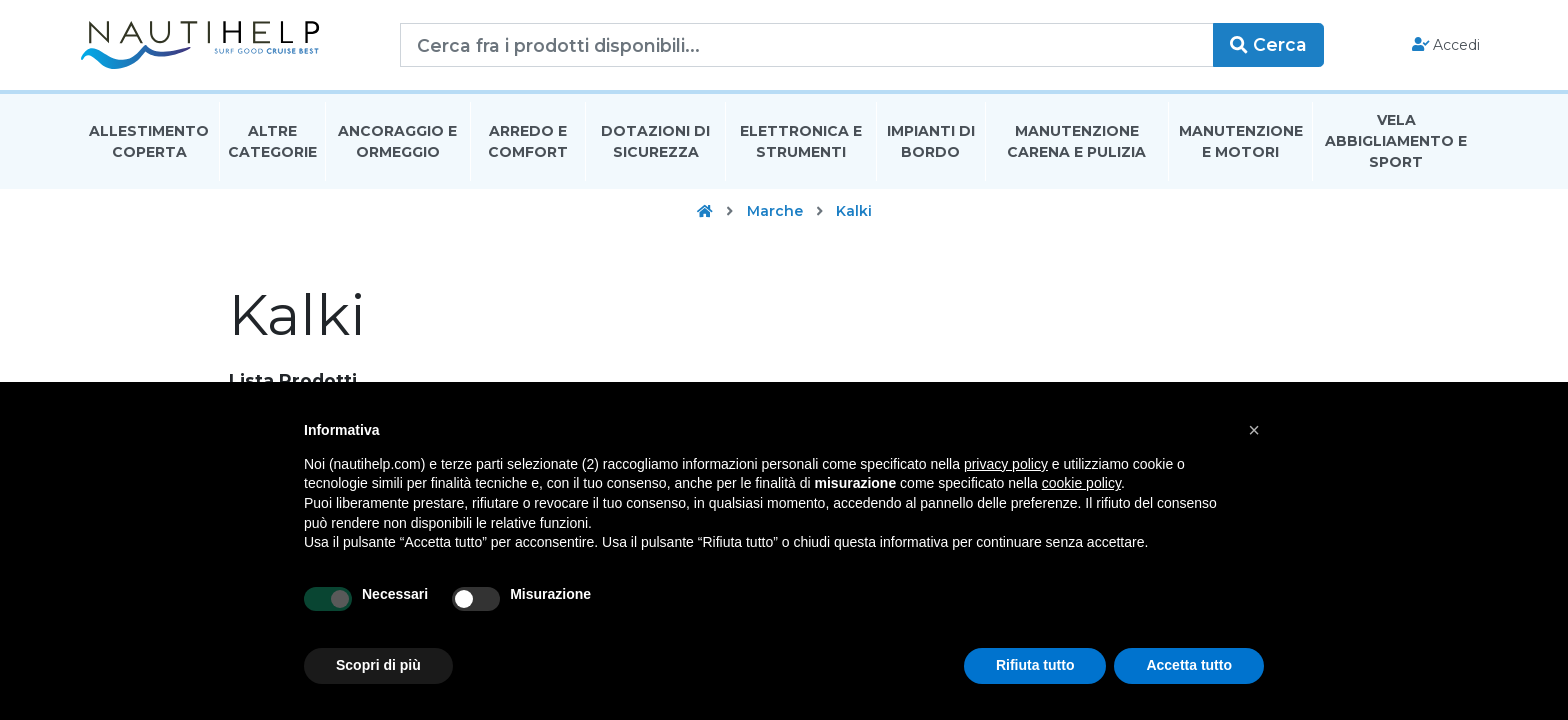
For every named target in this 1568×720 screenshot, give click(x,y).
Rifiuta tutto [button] (1035, 665)
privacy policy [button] (1006, 464)
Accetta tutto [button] (1189, 665)
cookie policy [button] (1081, 483)
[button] (1254, 430)
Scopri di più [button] (378, 665)
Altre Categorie (272, 143)
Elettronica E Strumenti (801, 143)
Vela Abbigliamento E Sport (1396, 144)
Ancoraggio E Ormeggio (397, 143)
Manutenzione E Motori (1241, 143)
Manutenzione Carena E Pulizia (1076, 143)
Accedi (1446, 46)
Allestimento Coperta (149, 143)
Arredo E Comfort (528, 143)
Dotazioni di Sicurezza (655, 143)
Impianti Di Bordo (931, 143)
